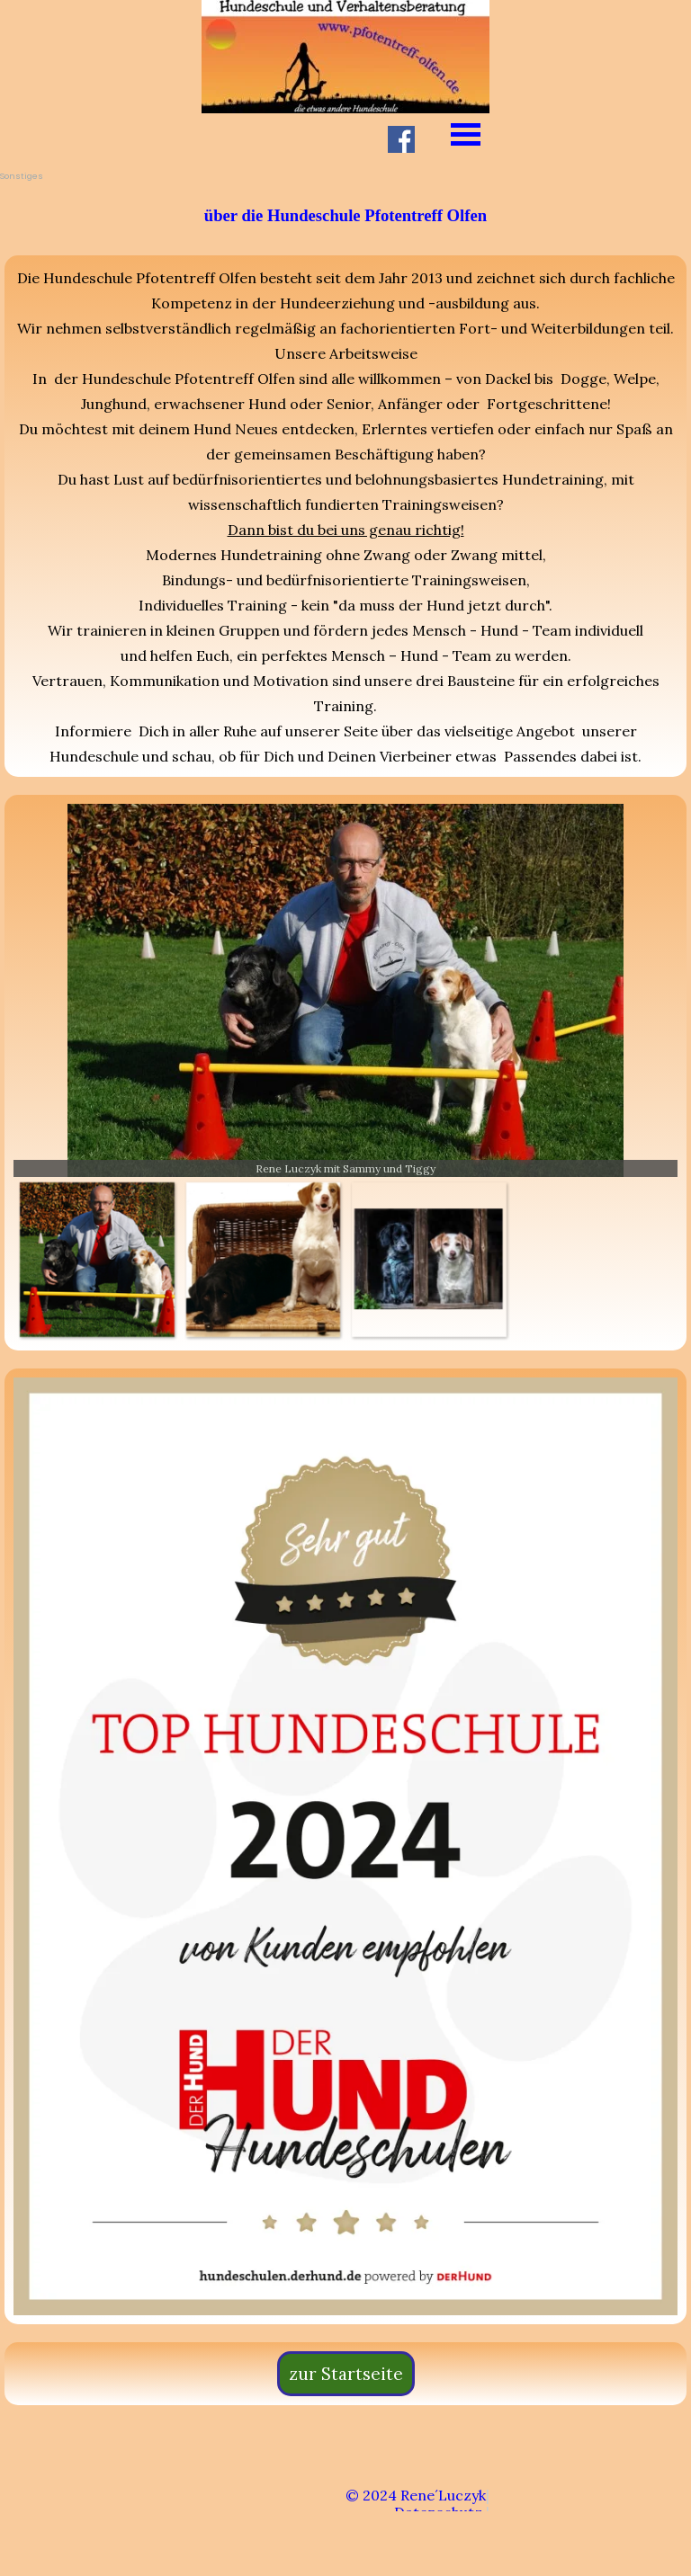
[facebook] (401, 139)
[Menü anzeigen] (466, 134)
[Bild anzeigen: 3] (263, 1259)
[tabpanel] (345, 215)
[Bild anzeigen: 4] (429, 1259)
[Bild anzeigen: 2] (96, 1259)
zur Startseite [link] (346, 2373)
